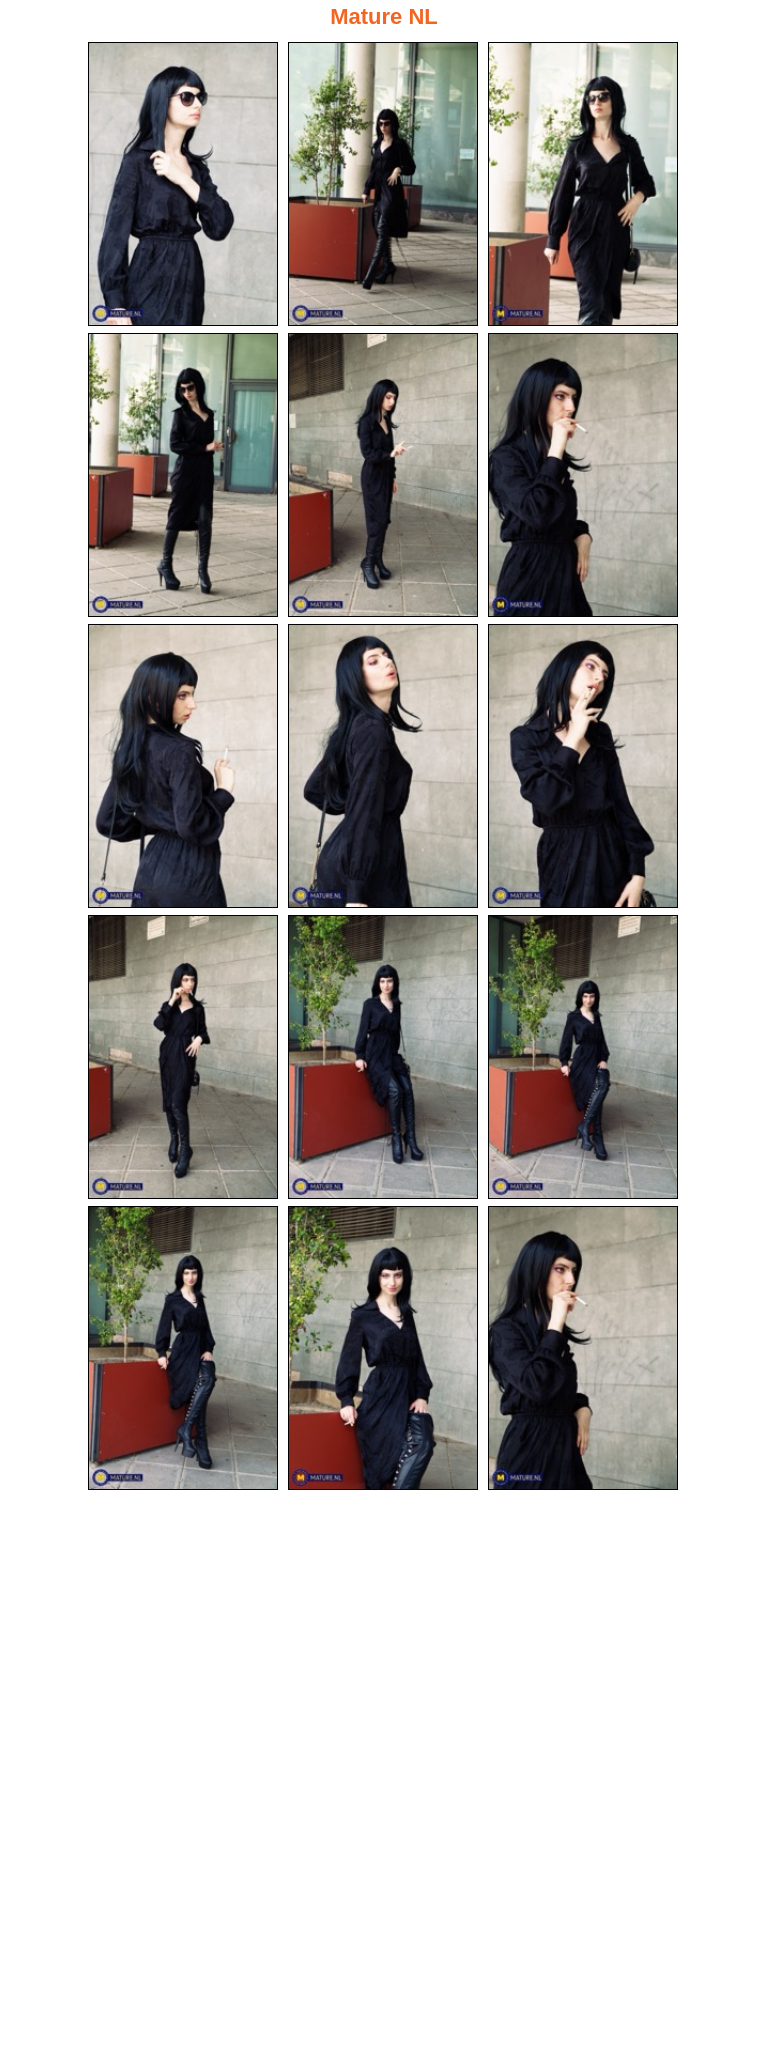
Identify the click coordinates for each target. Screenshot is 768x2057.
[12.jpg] (583, 1057)
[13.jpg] (183, 1348)
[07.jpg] (183, 766)
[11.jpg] (383, 1057)
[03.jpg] (583, 184)
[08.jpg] (383, 766)
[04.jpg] (183, 475)
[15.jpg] (583, 1348)
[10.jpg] (183, 1057)
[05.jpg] (383, 475)
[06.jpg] (583, 475)
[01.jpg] (183, 184)
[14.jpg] (383, 1348)
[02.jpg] (383, 184)
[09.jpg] (583, 766)
